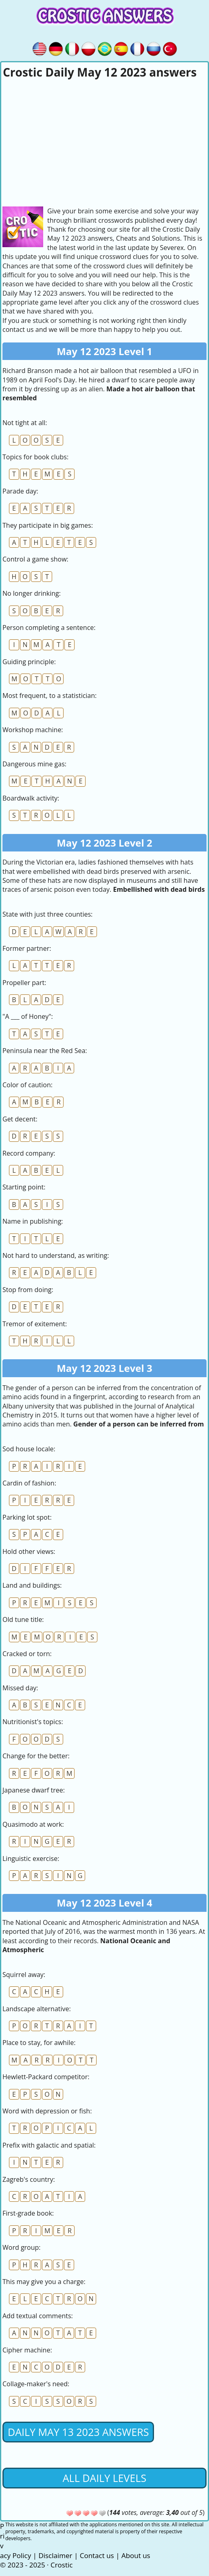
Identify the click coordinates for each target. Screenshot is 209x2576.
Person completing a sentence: (49, 627)
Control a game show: (35, 559)
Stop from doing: (27, 1289)
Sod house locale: (28, 1448)
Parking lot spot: (27, 1517)
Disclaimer (55, 2555)
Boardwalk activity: (30, 798)
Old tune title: (23, 1619)
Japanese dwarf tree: (33, 1790)
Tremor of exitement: (34, 1323)
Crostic (62, 2564)
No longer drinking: (31, 593)
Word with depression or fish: (47, 2110)
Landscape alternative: (36, 2008)
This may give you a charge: (44, 2281)
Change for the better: (36, 1755)
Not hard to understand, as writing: (55, 1255)
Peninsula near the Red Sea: (44, 1050)
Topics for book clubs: (35, 456)
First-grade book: (28, 2213)
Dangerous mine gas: (34, 763)
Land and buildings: (32, 1585)
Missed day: (20, 1687)
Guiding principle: (29, 661)
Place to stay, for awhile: (38, 2042)
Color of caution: (27, 1084)
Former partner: (26, 948)
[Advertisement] (104, 141)
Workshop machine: (32, 729)
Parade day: (20, 491)
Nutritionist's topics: (32, 1721)
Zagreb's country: (28, 2179)
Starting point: (23, 1187)
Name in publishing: (32, 1221)
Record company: (28, 1153)
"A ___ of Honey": (27, 1016)
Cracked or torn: (27, 1653)
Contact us (97, 2555)
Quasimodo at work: (33, 1824)
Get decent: (19, 1119)
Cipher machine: (27, 2350)
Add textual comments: (37, 2315)
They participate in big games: (47, 525)
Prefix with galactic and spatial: (49, 2145)
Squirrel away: (23, 1974)
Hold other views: (28, 1551)
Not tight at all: (24, 422)
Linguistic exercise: (30, 1858)
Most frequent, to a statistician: (49, 695)
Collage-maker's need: (35, 2383)
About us (135, 2555)
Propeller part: (24, 982)
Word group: (21, 2247)
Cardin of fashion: (29, 1483)
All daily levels (104, 2478)
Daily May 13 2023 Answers (78, 2432)
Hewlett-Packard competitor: (45, 2076)
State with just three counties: (47, 914)
